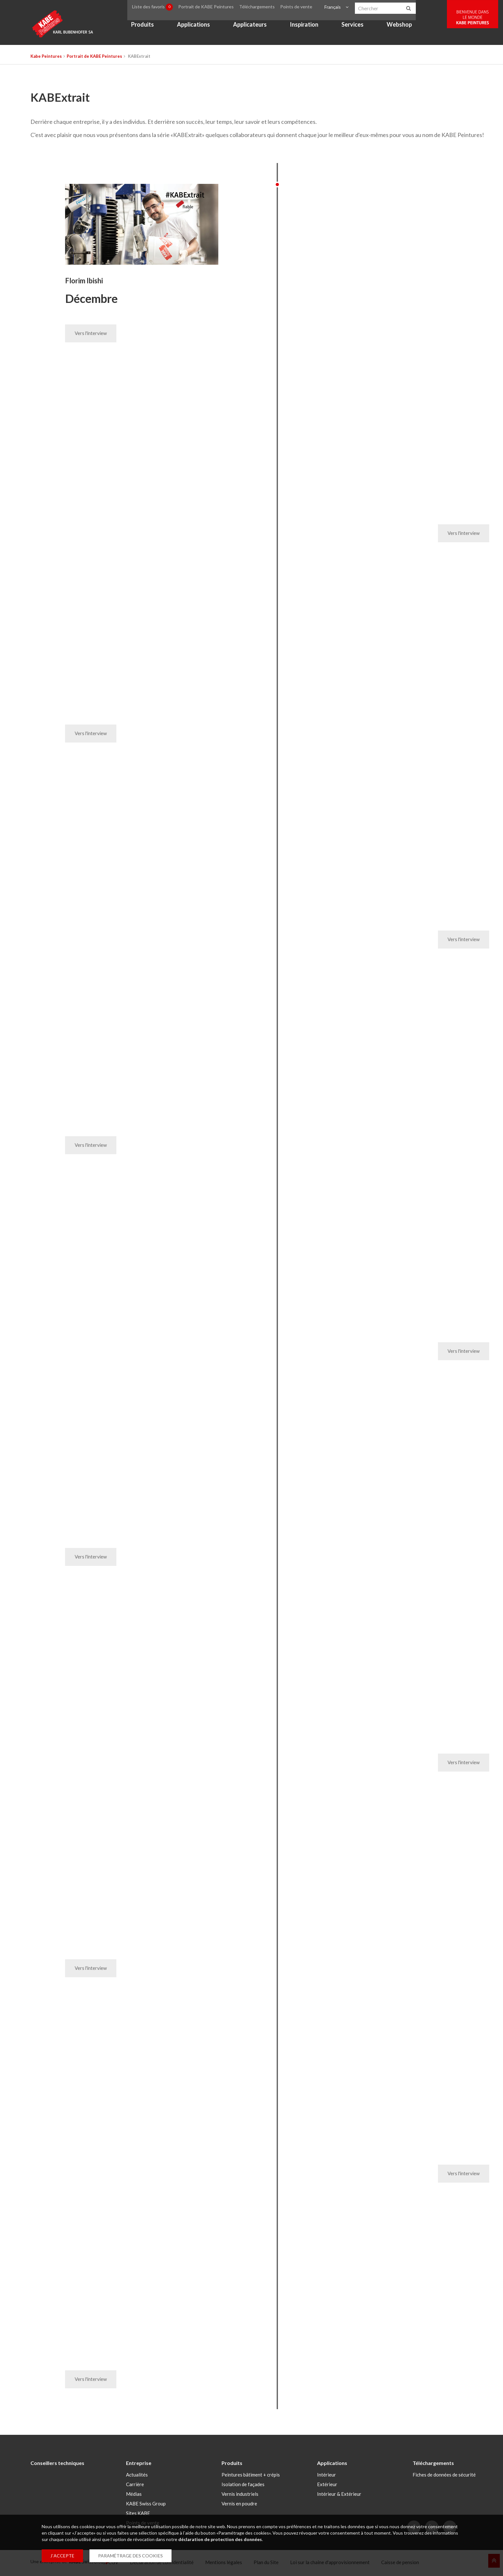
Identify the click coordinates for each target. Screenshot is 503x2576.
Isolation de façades (243, 2487)
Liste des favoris (161, 7)
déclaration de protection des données (220, 2539)
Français (338, 7)
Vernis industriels (240, 2497)
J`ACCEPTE (62, 2555)
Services (359, 27)
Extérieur (327, 2487)
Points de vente (304, 7)
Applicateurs (257, 27)
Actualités (137, 2477)
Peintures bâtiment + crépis (251, 2477)
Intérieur (326, 2477)
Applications (200, 27)
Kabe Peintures (46, 56)
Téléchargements (267, 7)
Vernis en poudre (239, 2506)
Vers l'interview (90, 333)
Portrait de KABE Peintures (215, 7)
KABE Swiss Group (146, 2506)
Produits (149, 27)
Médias (134, 2497)
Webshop (406, 27)
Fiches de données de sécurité (444, 2477)
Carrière (135, 2487)
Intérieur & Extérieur (339, 2497)
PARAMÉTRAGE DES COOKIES (130, 2555)
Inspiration (311, 27)
